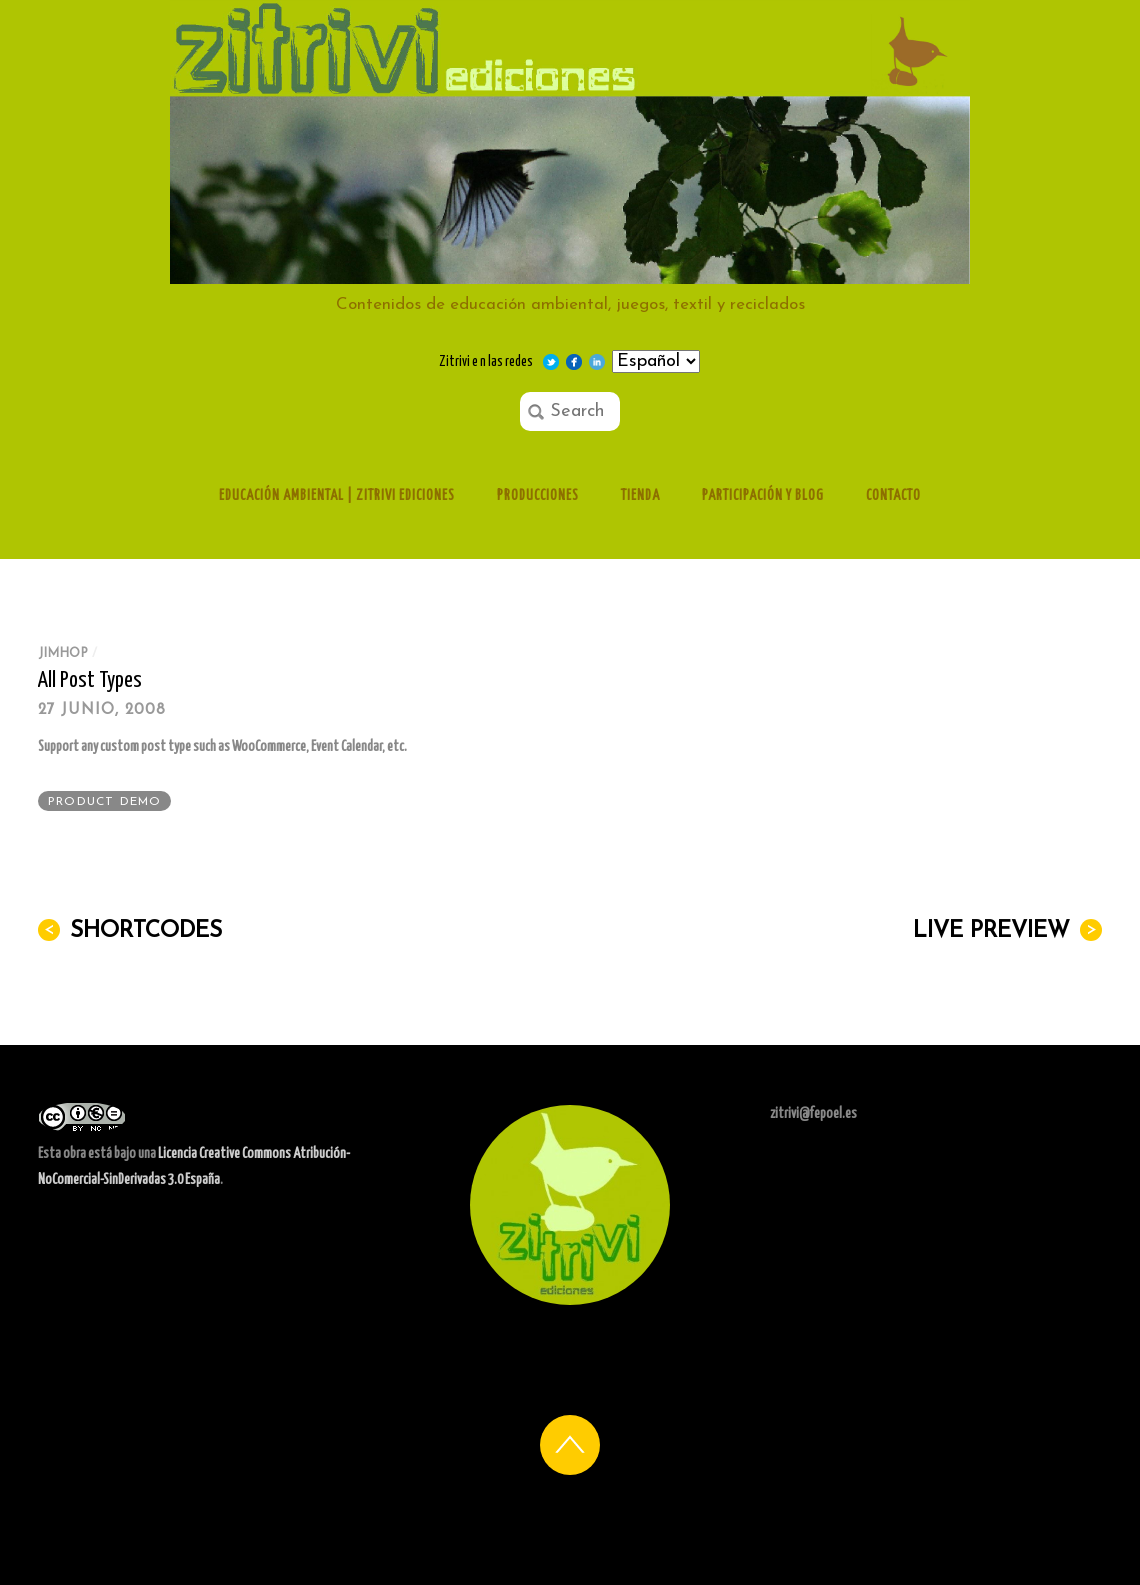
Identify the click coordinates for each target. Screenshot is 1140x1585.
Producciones (538, 496)
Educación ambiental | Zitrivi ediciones (337, 496)
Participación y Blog (763, 496)
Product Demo (104, 802)
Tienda (640, 496)
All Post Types (90, 681)
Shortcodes (130, 931)
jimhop (63, 653)
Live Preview (1007, 931)
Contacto (893, 496)
